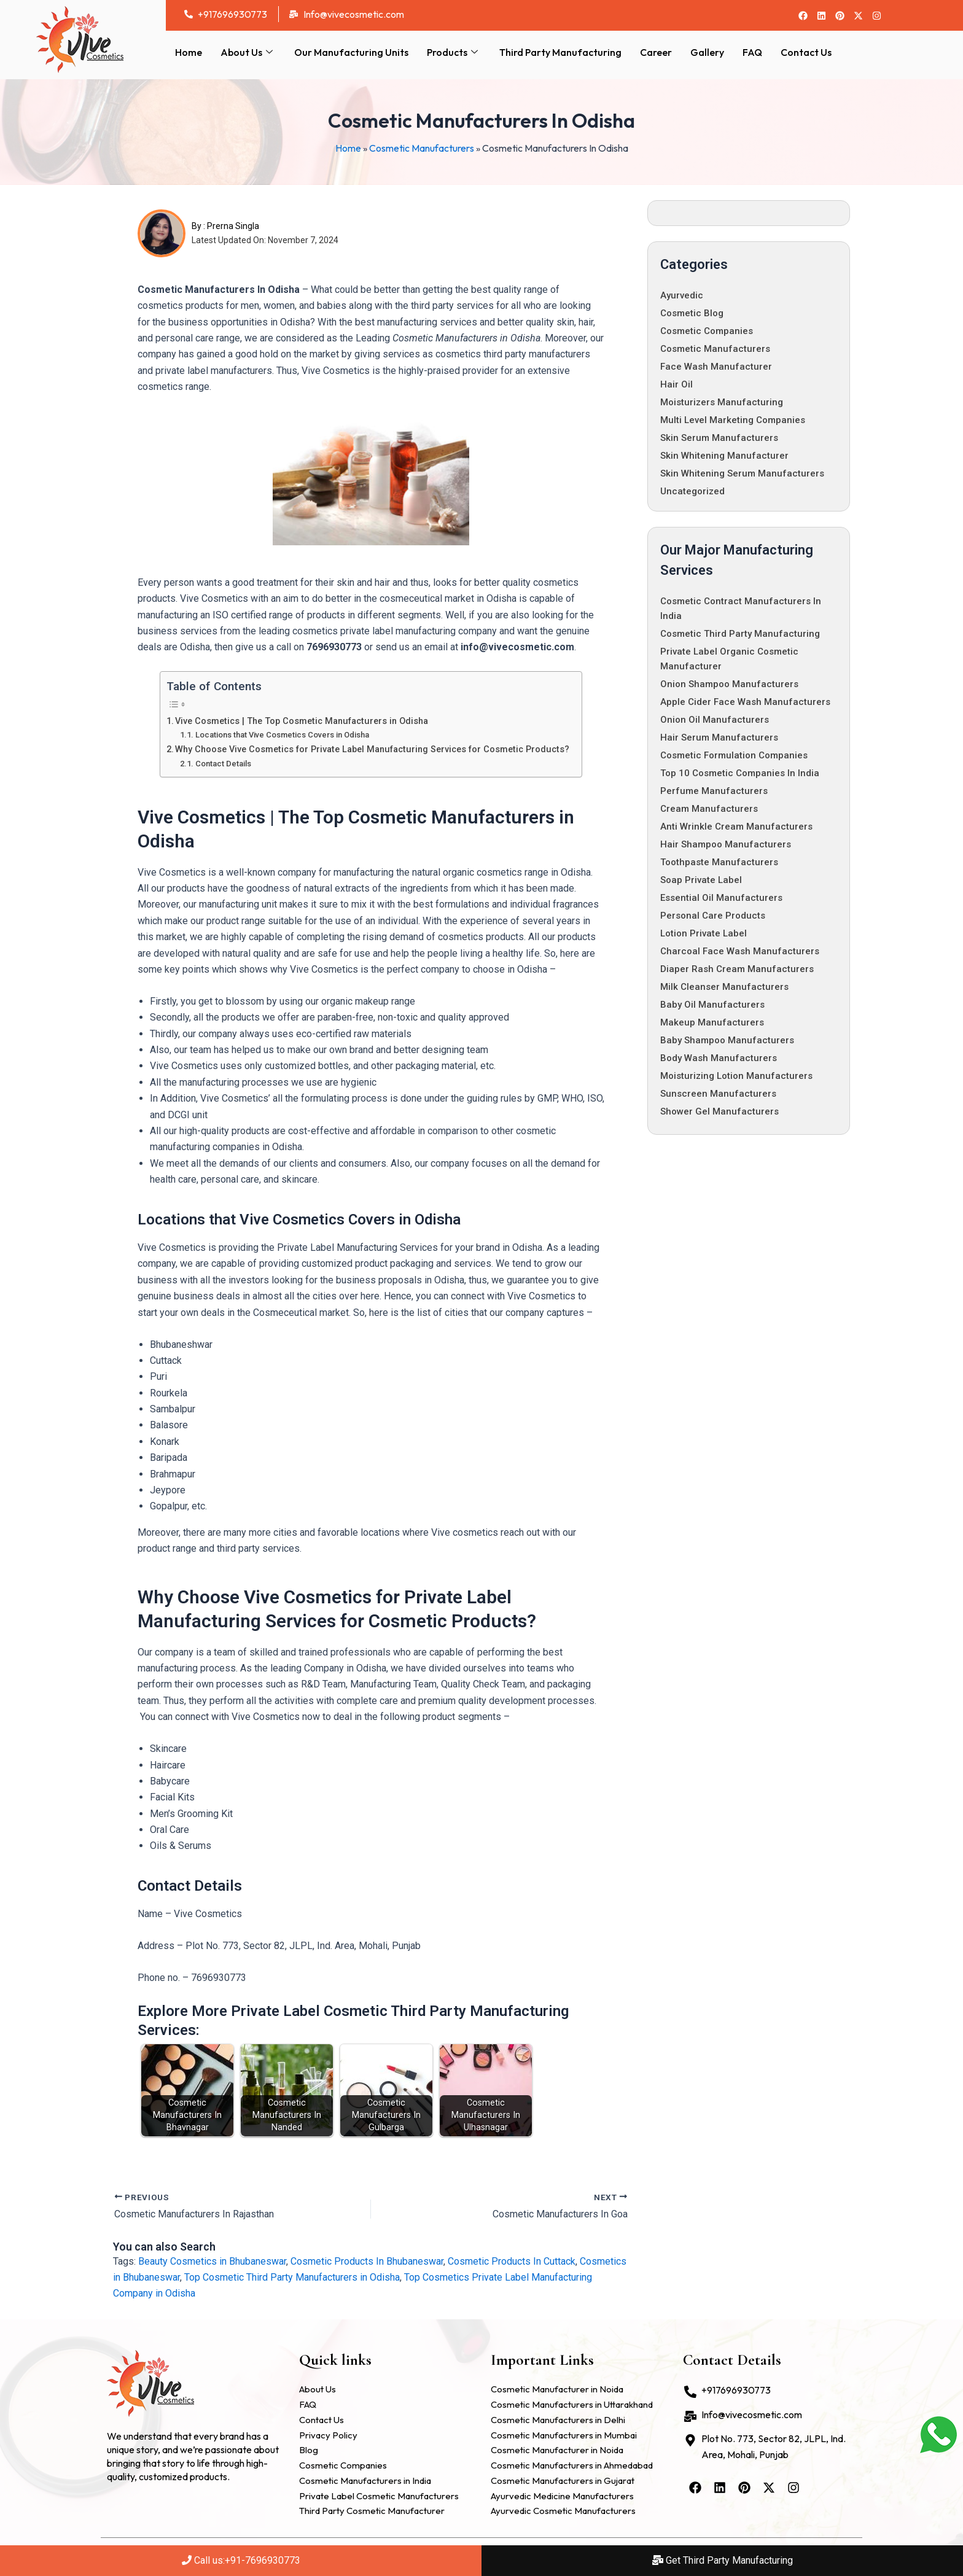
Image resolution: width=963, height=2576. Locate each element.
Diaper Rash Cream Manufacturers (737, 969)
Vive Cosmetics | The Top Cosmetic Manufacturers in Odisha (301, 721)
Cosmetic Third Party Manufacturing (740, 633)
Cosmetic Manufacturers (421, 148)
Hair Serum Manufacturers (719, 737)
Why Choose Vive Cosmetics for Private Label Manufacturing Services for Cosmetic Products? (372, 749)
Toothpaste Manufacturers (719, 862)
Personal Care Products (712, 915)
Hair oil (676, 384)
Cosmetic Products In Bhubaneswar (366, 2261)
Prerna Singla (233, 226)
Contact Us (806, 52)
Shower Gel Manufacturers (719, 1111)
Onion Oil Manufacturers (714, 719)
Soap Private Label (701, 879)
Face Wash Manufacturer (716, 366)
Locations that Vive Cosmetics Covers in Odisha (282, 734)
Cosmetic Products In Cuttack (511, 2261)
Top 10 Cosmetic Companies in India (739, 773)
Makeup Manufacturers (712, 1022)
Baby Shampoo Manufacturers (727, 1040)
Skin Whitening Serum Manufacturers (742, 473)
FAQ (752, 52)
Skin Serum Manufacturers (719, 437)
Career (656, 52)
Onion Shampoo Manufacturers (729, 684)
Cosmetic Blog (691, 313)
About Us (248, 52)
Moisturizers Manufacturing (721, 402)
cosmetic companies (706, 331)
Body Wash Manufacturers (718, 1058)
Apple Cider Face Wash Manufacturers (745, 701)
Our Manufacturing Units (351, 52)
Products (454, 52)
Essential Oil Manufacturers (721, 897)
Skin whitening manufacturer (724, 455)
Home (188, 52)
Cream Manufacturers (709, 808)
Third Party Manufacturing (560, 52)
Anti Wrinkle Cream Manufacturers (736, 826)
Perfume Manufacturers (714, 790)
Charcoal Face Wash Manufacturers (739, 951)
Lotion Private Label (703, 933)
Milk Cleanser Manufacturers (724, 986)
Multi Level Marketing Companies (732, 420)
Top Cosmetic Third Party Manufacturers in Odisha (292, 2277)
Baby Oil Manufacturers (712, 1004)
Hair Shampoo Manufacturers (725, 844)
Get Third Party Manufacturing (722, 2560)
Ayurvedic (681, 295)
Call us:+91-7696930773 (241, 2560)
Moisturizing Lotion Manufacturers (736, 1075)
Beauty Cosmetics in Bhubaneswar (212, 2261)
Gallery (707, 52)
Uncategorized (692, 491)
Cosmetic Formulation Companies (734, 755)
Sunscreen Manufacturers (718, 1093)
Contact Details (223, 763)
